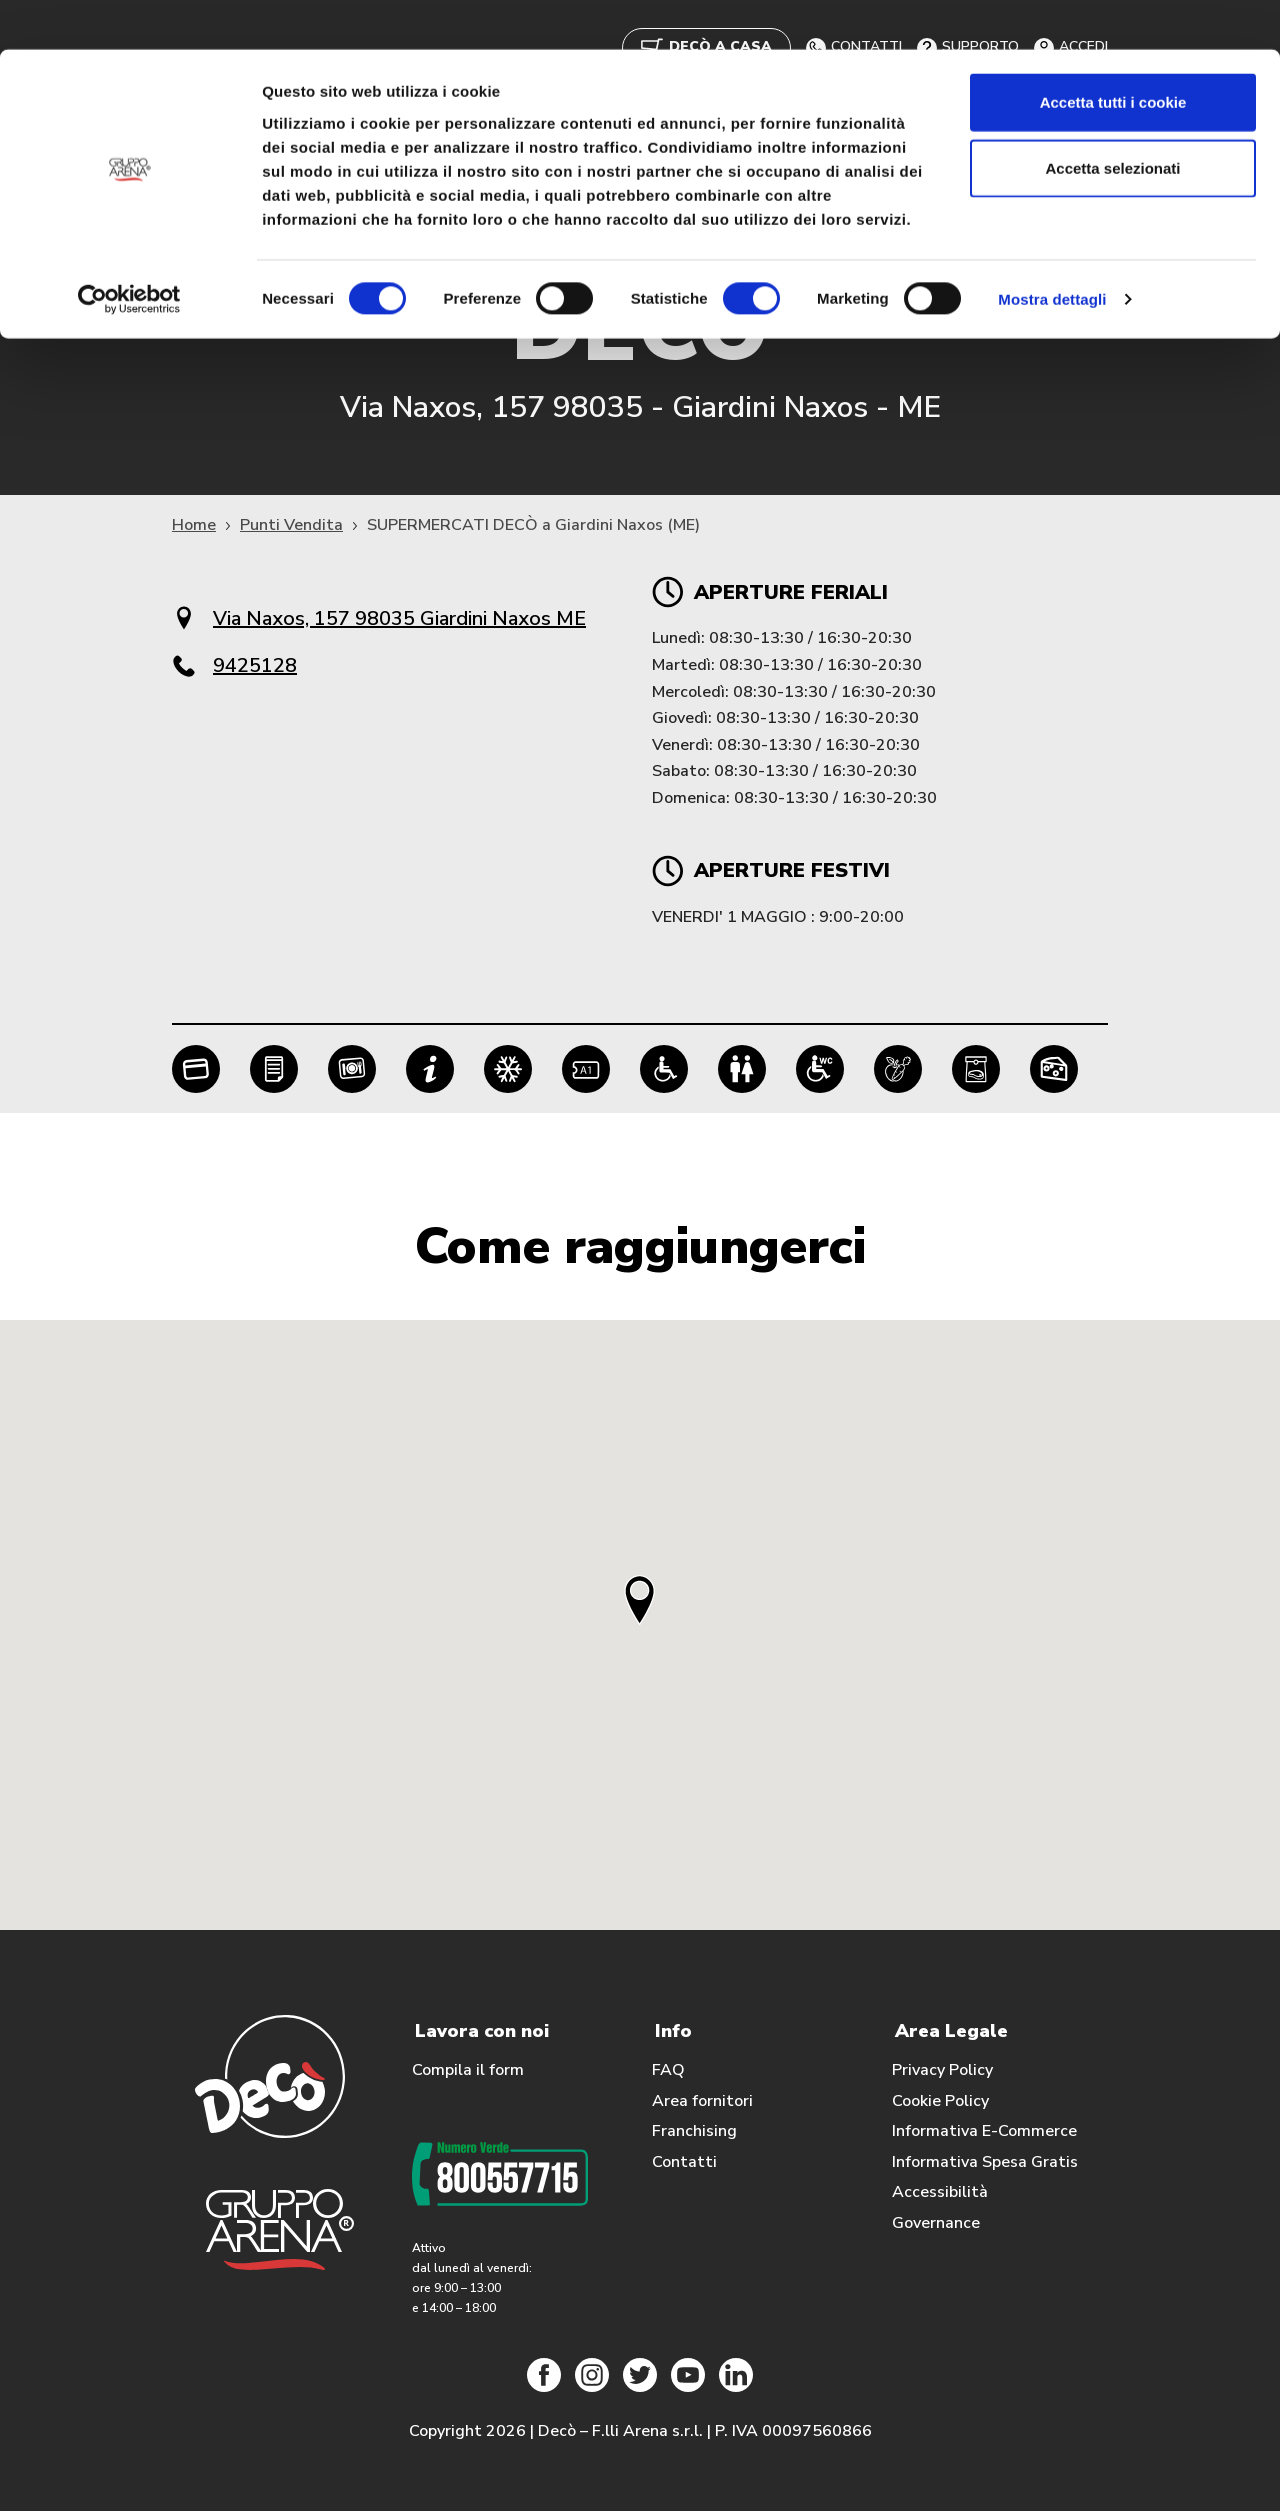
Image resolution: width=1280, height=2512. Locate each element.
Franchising (694, 2132)
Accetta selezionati (1112, 118)
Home (194, 525)
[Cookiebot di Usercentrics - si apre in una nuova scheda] (129, 250)
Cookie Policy (940, 2102)
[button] (640, 1599)
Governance (936, 2224)
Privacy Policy (942, 2071)
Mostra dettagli (1052, 249)
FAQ (668, 2071)
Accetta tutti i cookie (1113, 52)
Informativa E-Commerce (984, 2132)
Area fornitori (702, 2102)
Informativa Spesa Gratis (985, 2163)
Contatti (684, 2163)
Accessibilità (940, 2193)
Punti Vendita (291, 525)
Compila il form (468, 2071)
